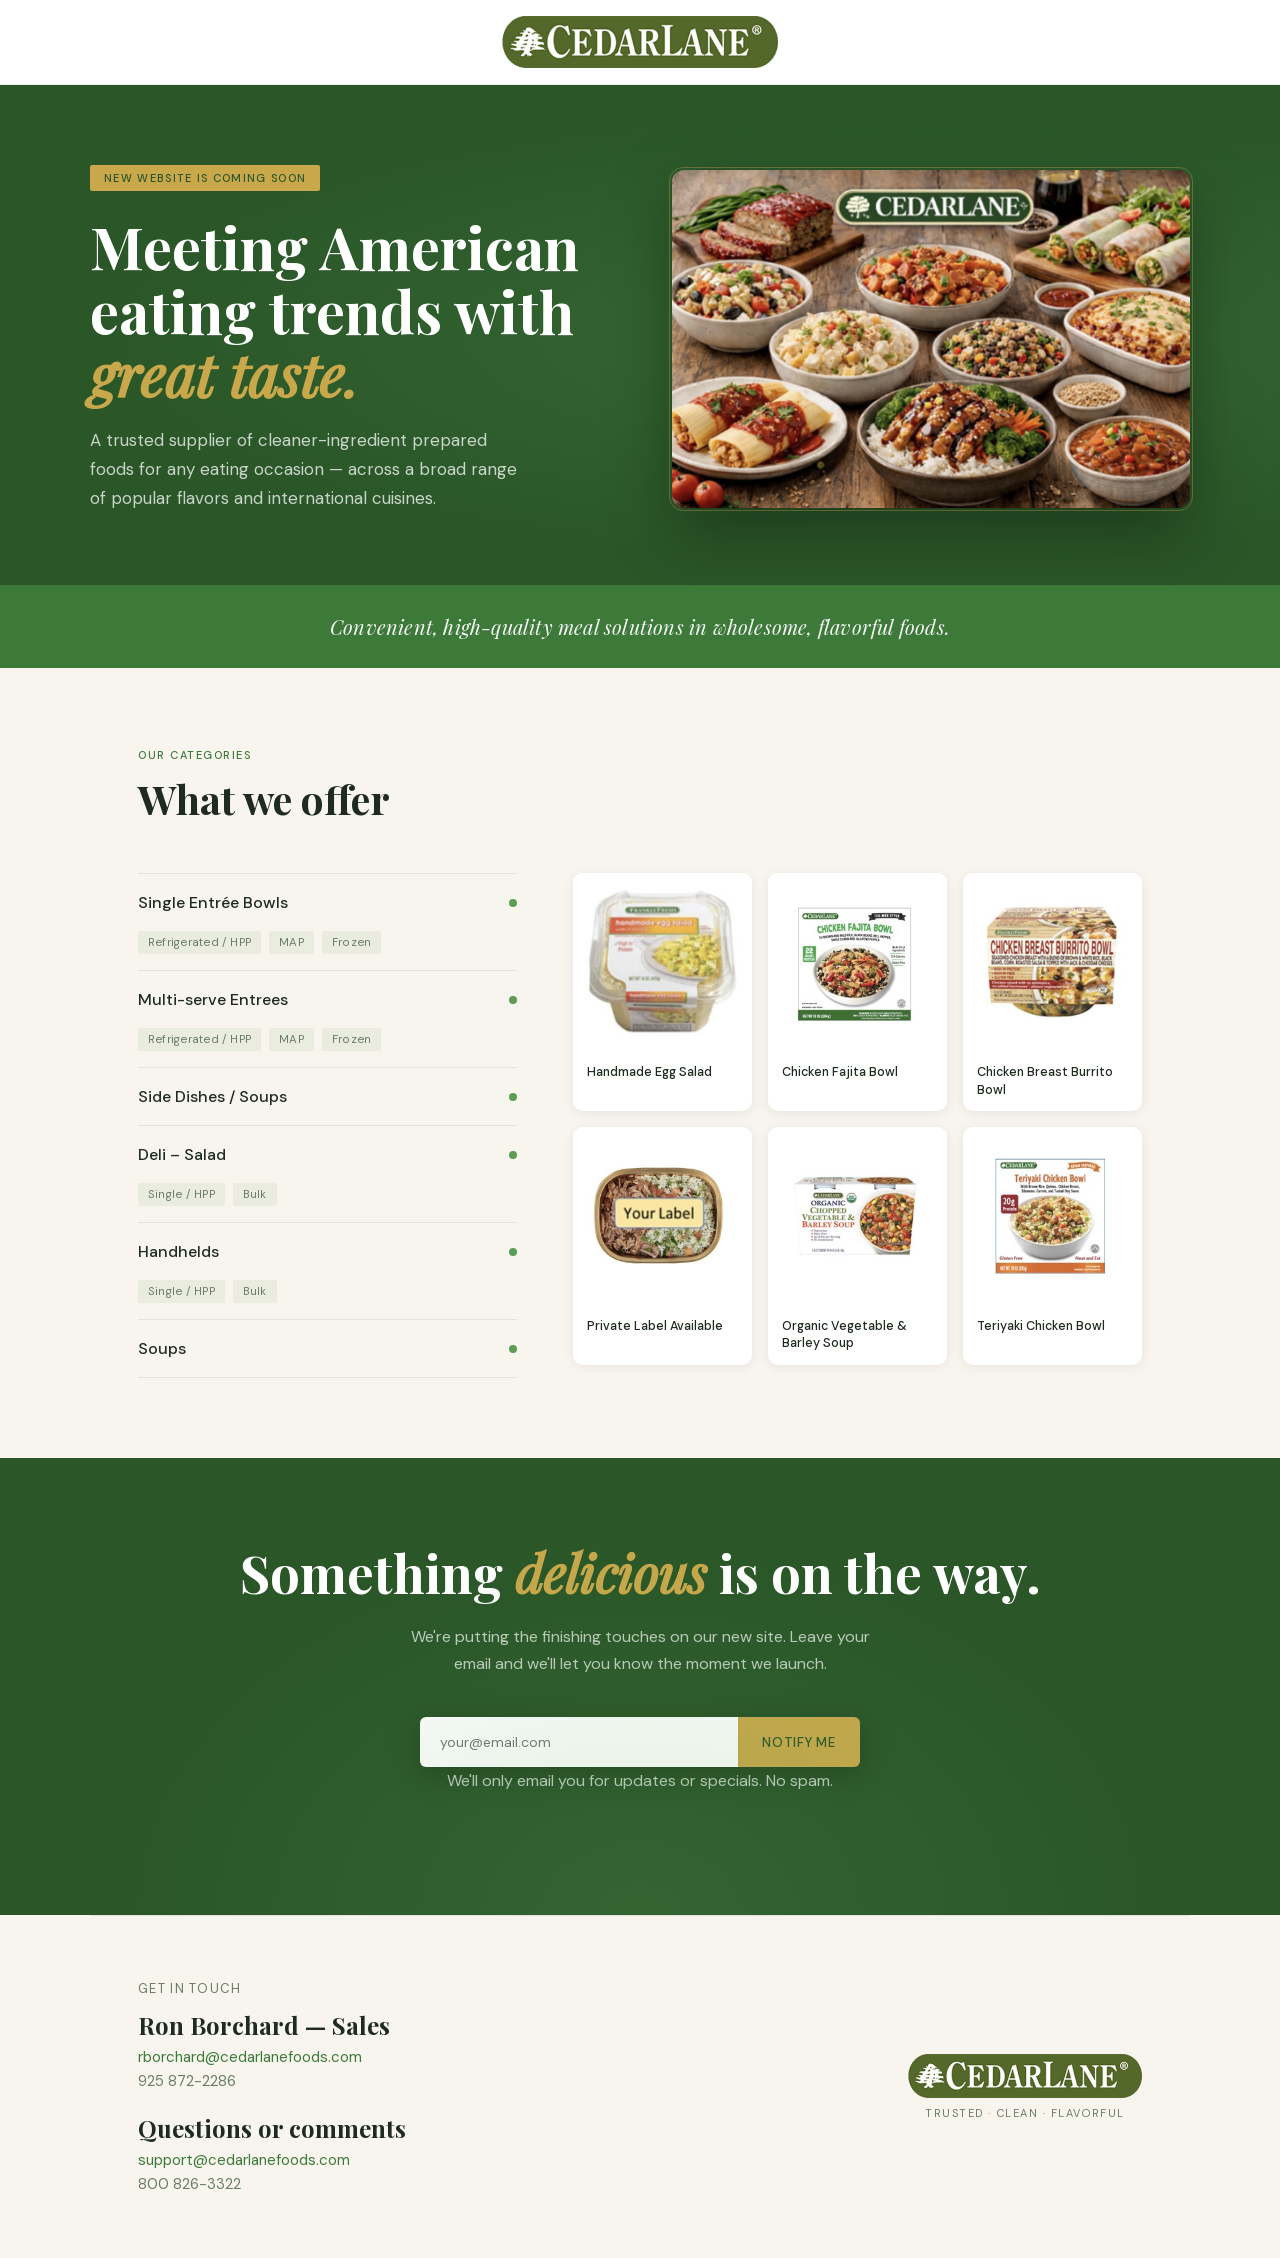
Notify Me (799, 1742)
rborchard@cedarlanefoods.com (250, 2057)
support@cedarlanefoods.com (244, 2160)
